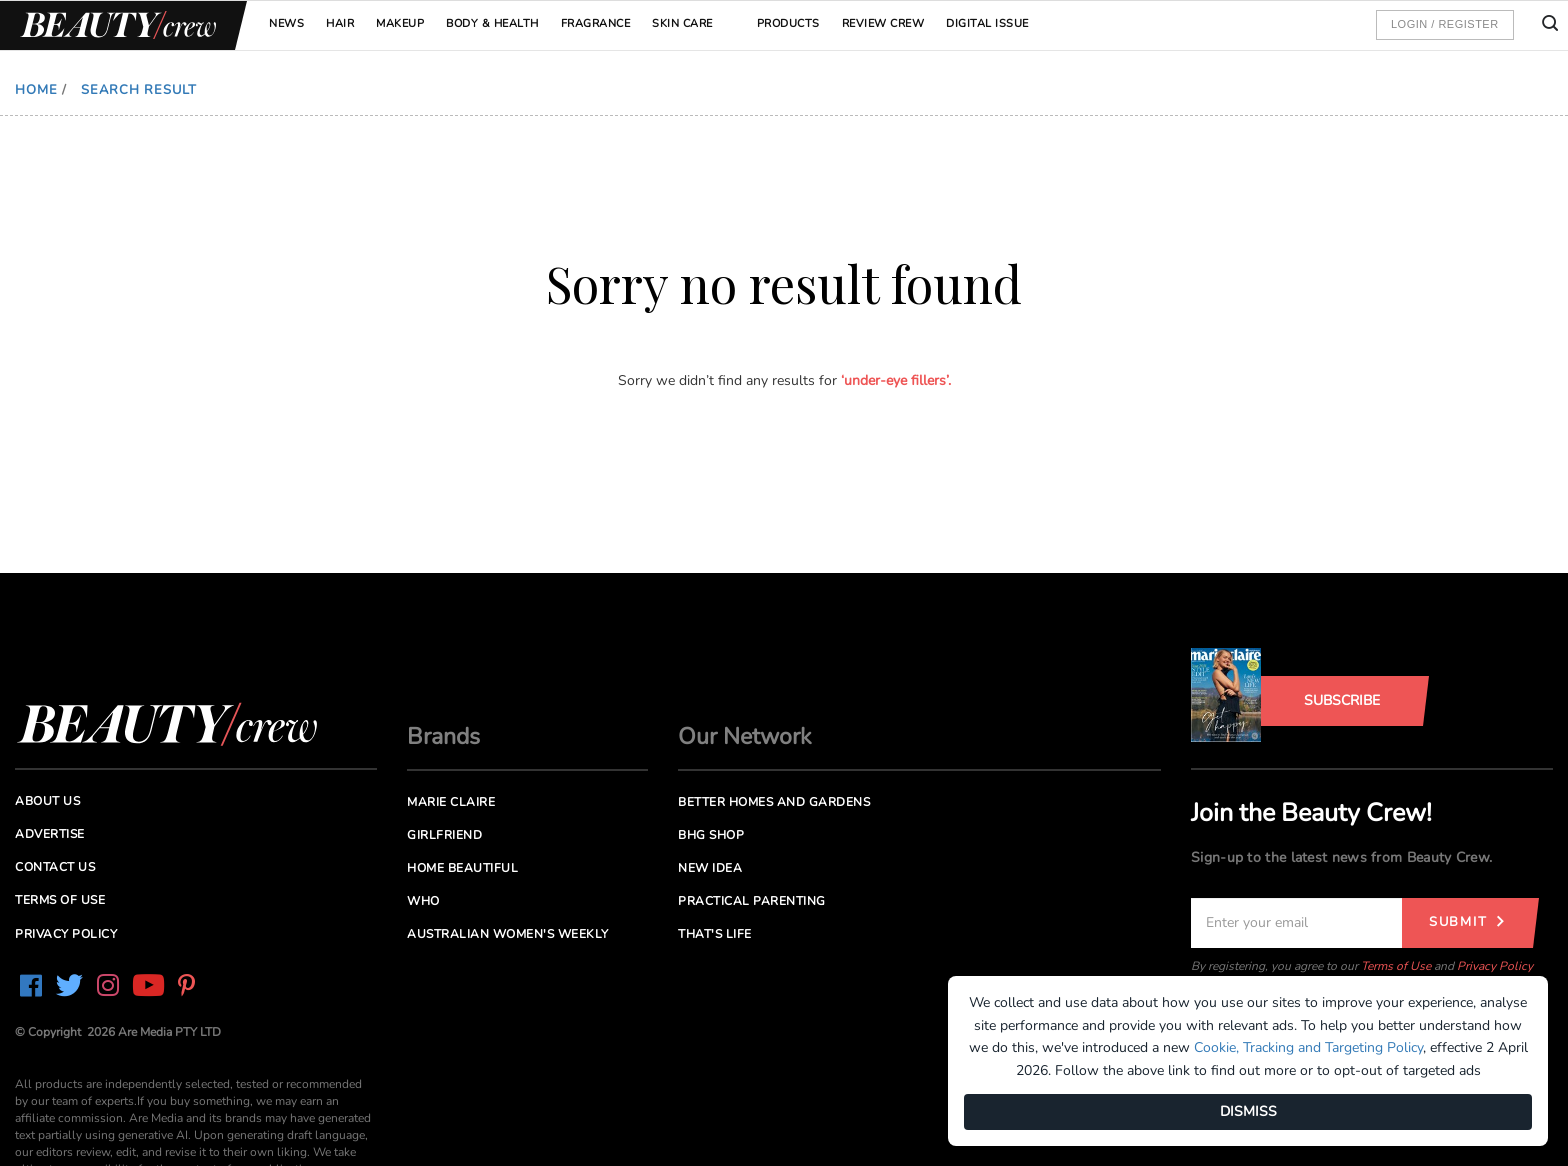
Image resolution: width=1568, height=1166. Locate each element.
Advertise (50, 834)
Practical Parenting (752, 901)
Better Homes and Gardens (774, 802)
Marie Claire (451, 802)
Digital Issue (987, 23)
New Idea (710, 868)
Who (423, 901)
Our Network (745, 736)
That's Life (715, 934)
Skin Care (682, 23)
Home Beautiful (462, 868)
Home (36, 90)
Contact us (55, 867)
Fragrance (596, 23)
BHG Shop (711, 835)
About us (47, 801)
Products (788, 23)
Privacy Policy (1495, 966)
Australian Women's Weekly (508, 934)
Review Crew (883, 23)
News (286, 23)
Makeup (400, 23)
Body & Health (492, 23)
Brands (443, 736)
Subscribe (1342, 700)
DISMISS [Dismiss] (1248, 1111)
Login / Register (1445, 24)
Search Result (139, 90)
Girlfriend (444, 835)
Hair (340, 23)
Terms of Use (1396, 966)
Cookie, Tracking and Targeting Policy (1308, 1047)
